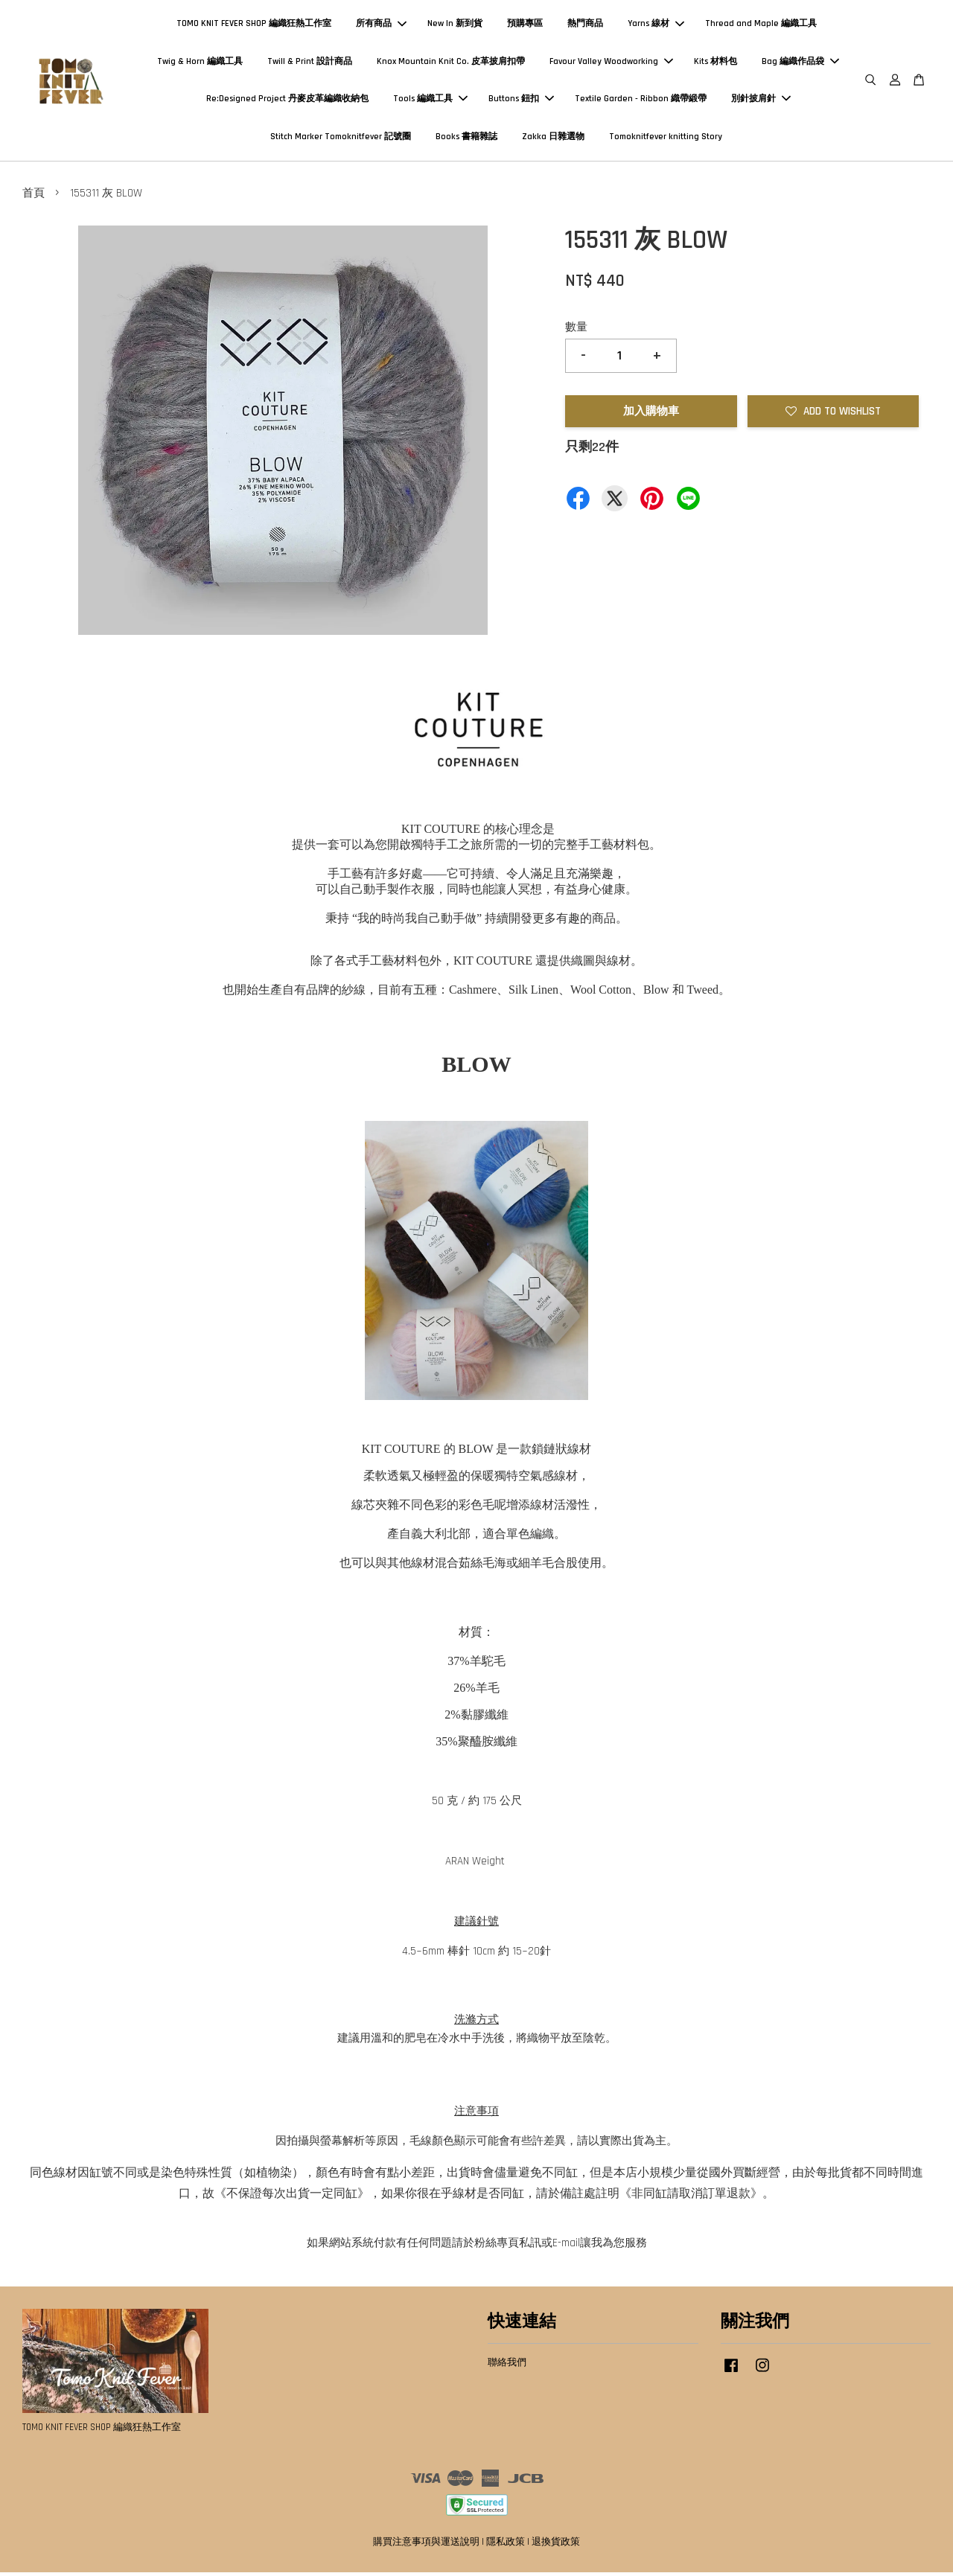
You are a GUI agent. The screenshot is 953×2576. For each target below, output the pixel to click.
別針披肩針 (761, 100)
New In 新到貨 (454, 25)
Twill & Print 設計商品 (309, 62)
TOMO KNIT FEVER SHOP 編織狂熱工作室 (253, 25)
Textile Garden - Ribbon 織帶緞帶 (641, 100)
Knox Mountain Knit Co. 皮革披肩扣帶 (451, 62)
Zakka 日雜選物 (553, 138)
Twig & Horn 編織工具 (200, 62)
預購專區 (525, 25)
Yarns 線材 (656, 25)
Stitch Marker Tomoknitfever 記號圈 (340, 138)
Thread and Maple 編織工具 (761, 25)
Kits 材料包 (715, 62)
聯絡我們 (507, 2367)
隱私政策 (505, 2545)
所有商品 (381, 25)
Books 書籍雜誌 (466, 138)
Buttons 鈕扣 (521, 100)
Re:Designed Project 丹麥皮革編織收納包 (287, 100)
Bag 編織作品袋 (800, 62)
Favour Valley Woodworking (611, 62)
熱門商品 (585, 25)
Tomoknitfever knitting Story (665, 138)
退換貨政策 (556, 2545)
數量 (576, 332)
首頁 (33, 198)
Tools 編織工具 (430, 100)
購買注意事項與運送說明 (426, 2545)
